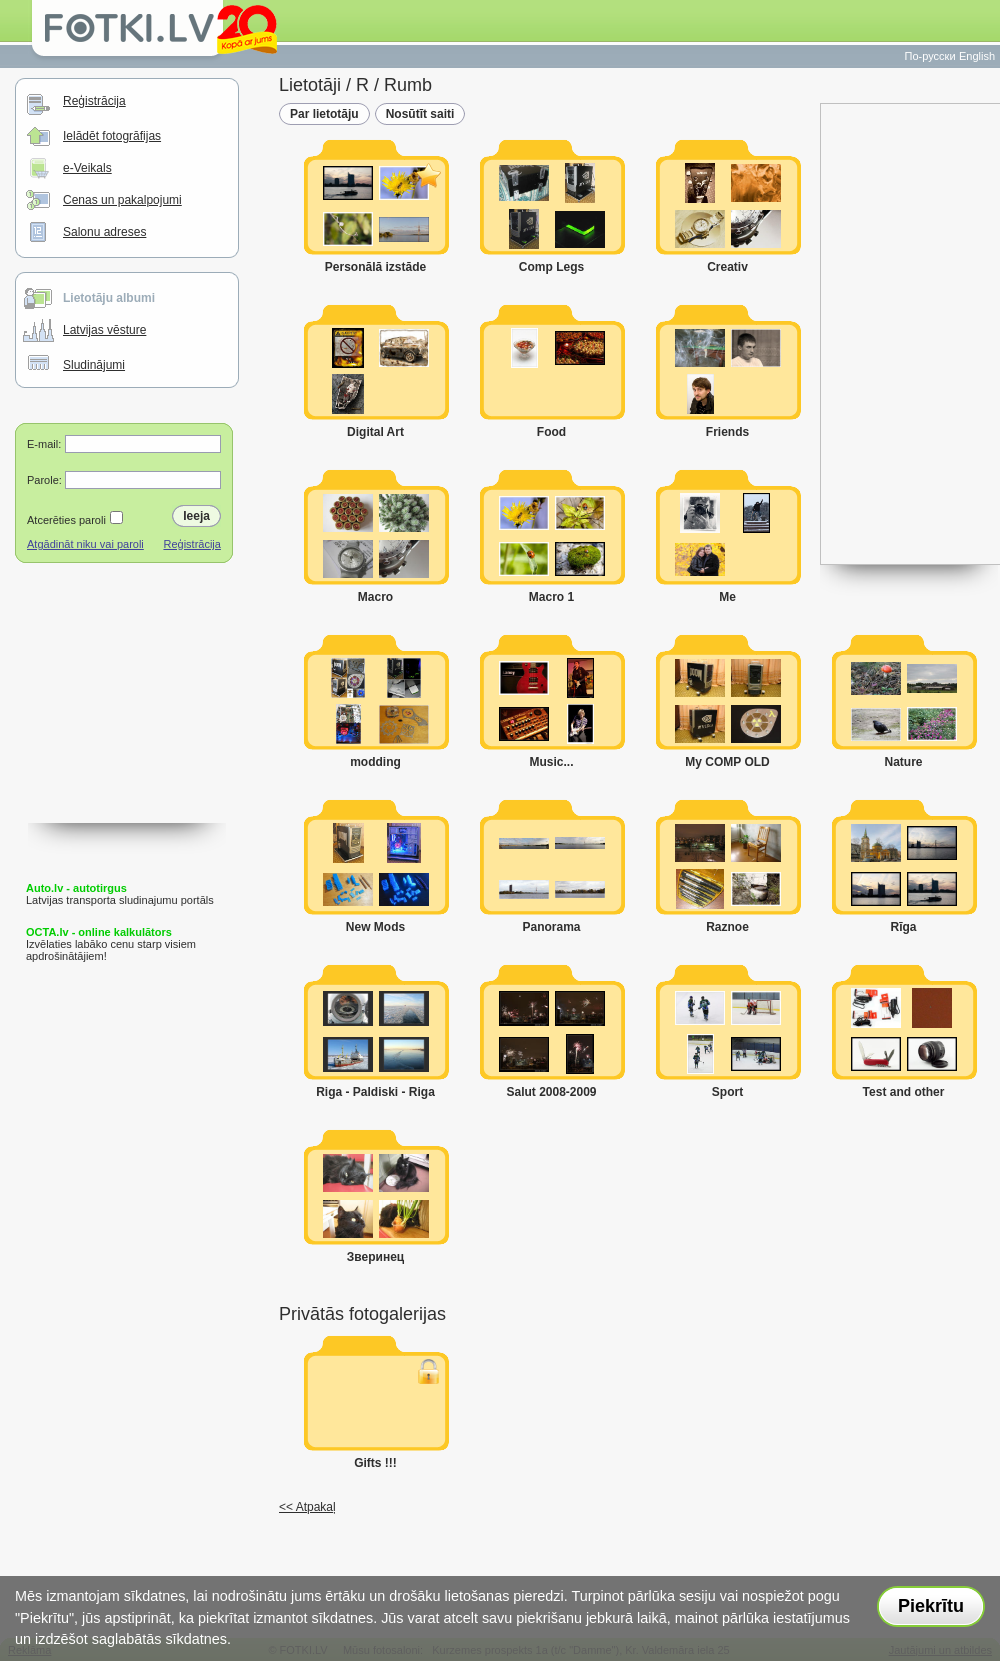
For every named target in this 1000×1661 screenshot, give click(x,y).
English (977, 56)
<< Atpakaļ (307, 1507)
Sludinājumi (94, 365)
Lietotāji (310, 85)
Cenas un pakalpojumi (122, 200)
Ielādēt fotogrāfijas (112, 136)
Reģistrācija (94, 101)
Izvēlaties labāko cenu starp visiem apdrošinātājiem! (111, 944)
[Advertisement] (127, 723)
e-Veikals (87, 168)
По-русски (930, 56)
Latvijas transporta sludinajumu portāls (120, 894)
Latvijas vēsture (104, 330)
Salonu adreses (104, 232)
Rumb (408, 85)
